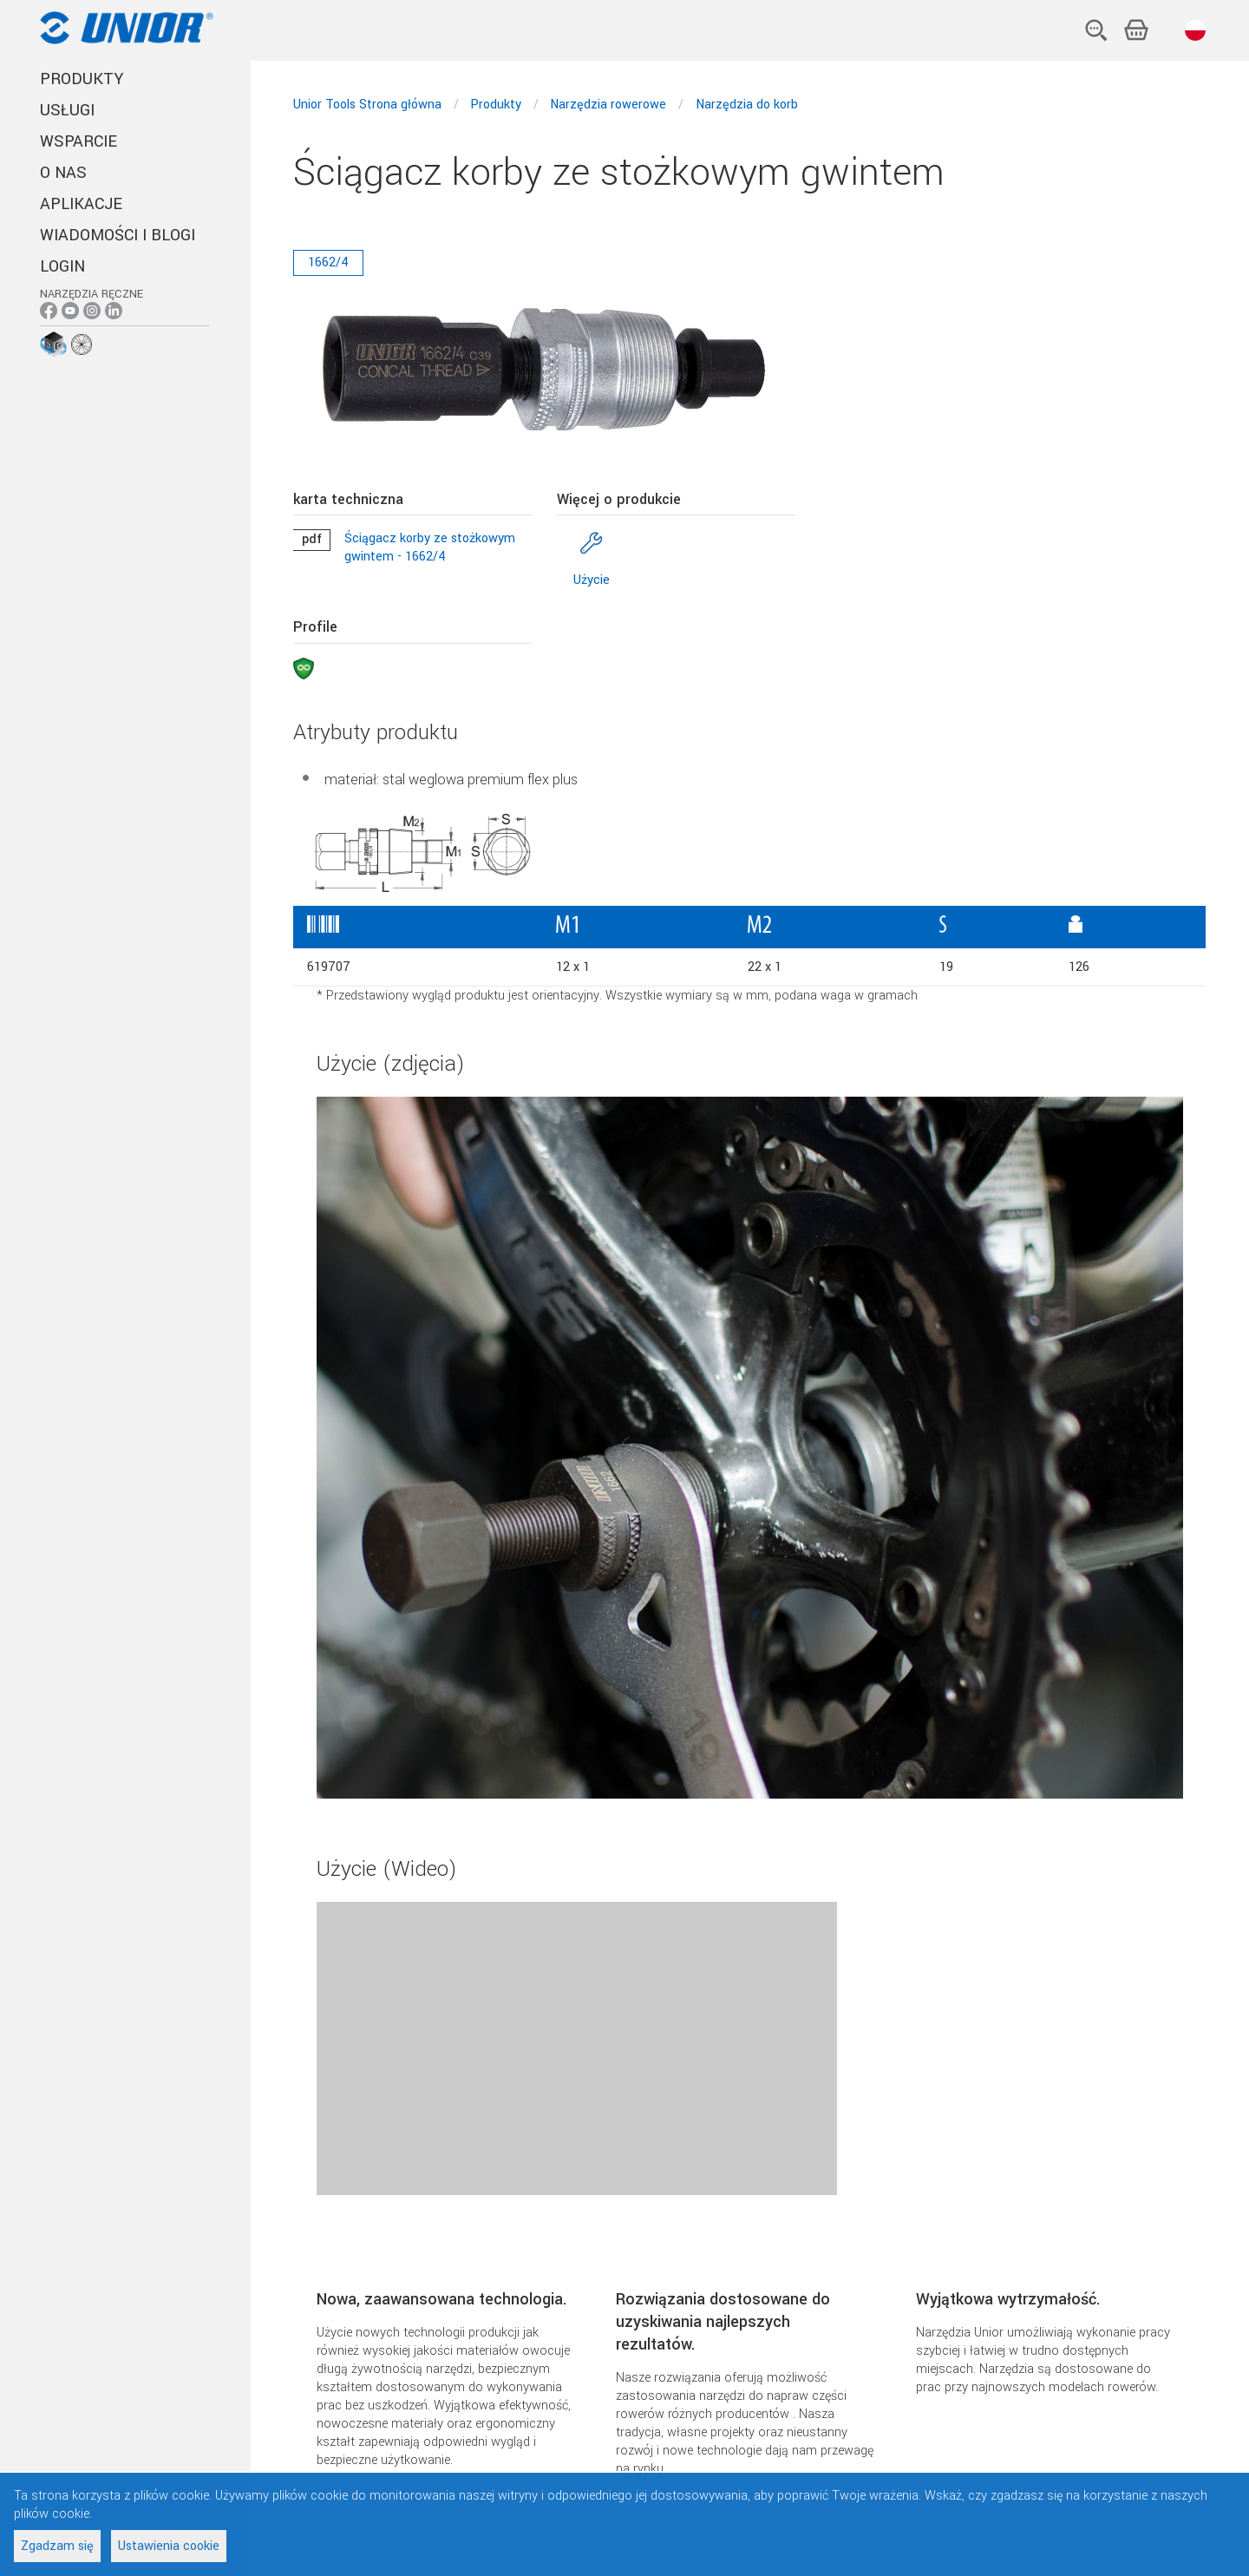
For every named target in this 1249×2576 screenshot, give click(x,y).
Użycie (591, 580)
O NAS (63, 172)
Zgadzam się (57, 2546)
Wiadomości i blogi (117, 235)
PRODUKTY (81, 79)
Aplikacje (81, 204)
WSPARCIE (78, 141)
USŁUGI (67, 110)
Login (62, 266)
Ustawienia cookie (168, 2546)
